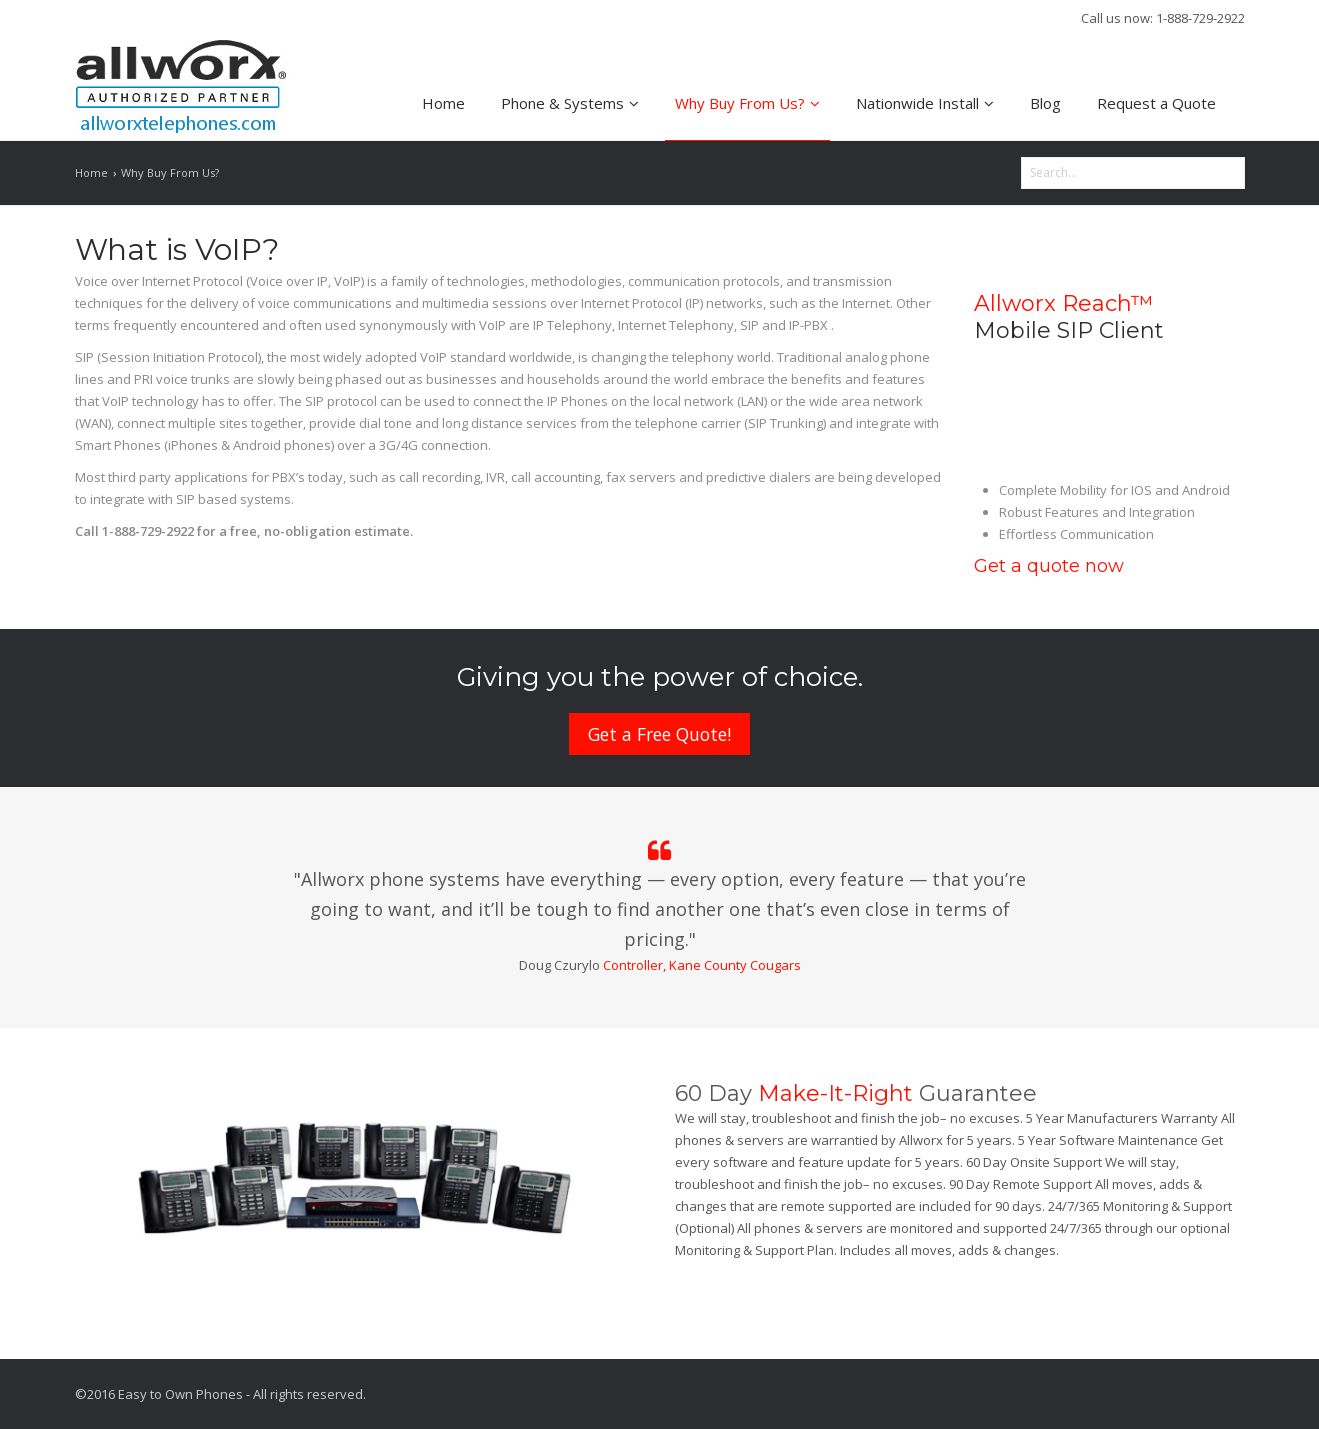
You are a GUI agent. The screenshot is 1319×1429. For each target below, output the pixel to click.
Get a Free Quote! (659, 734)
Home (443, 103)
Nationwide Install (925, 103)
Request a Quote (1156, 103)
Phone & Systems (570, 103)
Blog (1045, 103)
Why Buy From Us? (747, 103)
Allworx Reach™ (1063, 303)
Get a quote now (1049, 566)
